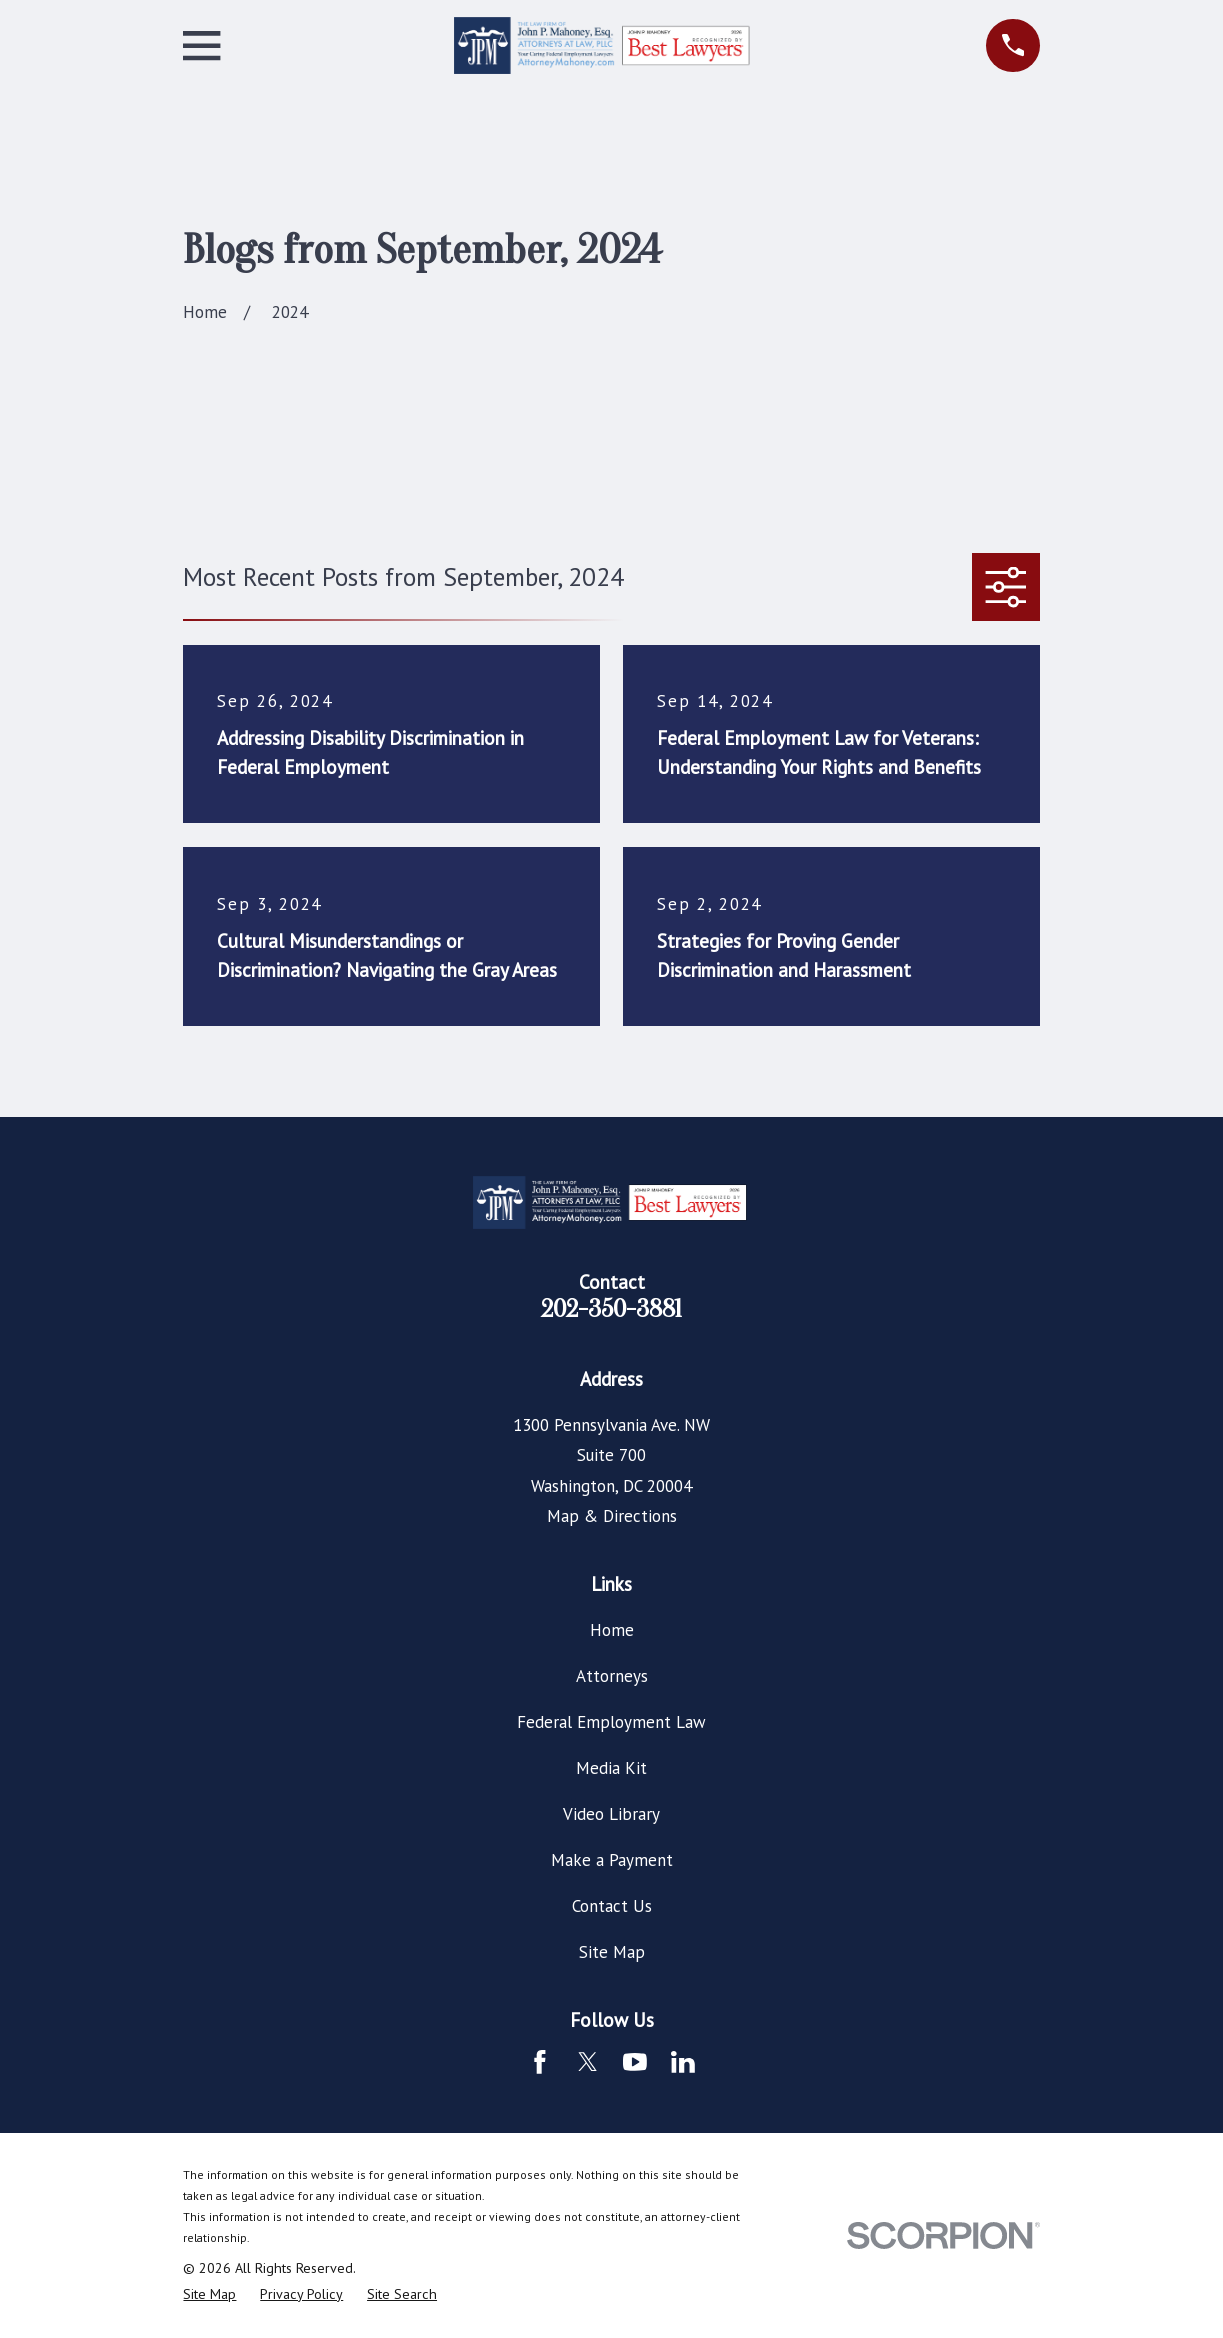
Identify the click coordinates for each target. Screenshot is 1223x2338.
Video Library (611, 1814)
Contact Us (612, 1906)
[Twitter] (588, 2062)
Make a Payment (612, 1860)
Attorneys (612, 1676)
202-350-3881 (611, 1309)
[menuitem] (209, 2295)
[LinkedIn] (683, 2062)
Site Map (612, 1952)
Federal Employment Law (611, 1722)
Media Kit (611, 1768)
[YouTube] (635, 2062)
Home (612, 1630)
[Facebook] (540, 2062)
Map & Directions (612, 1516)
